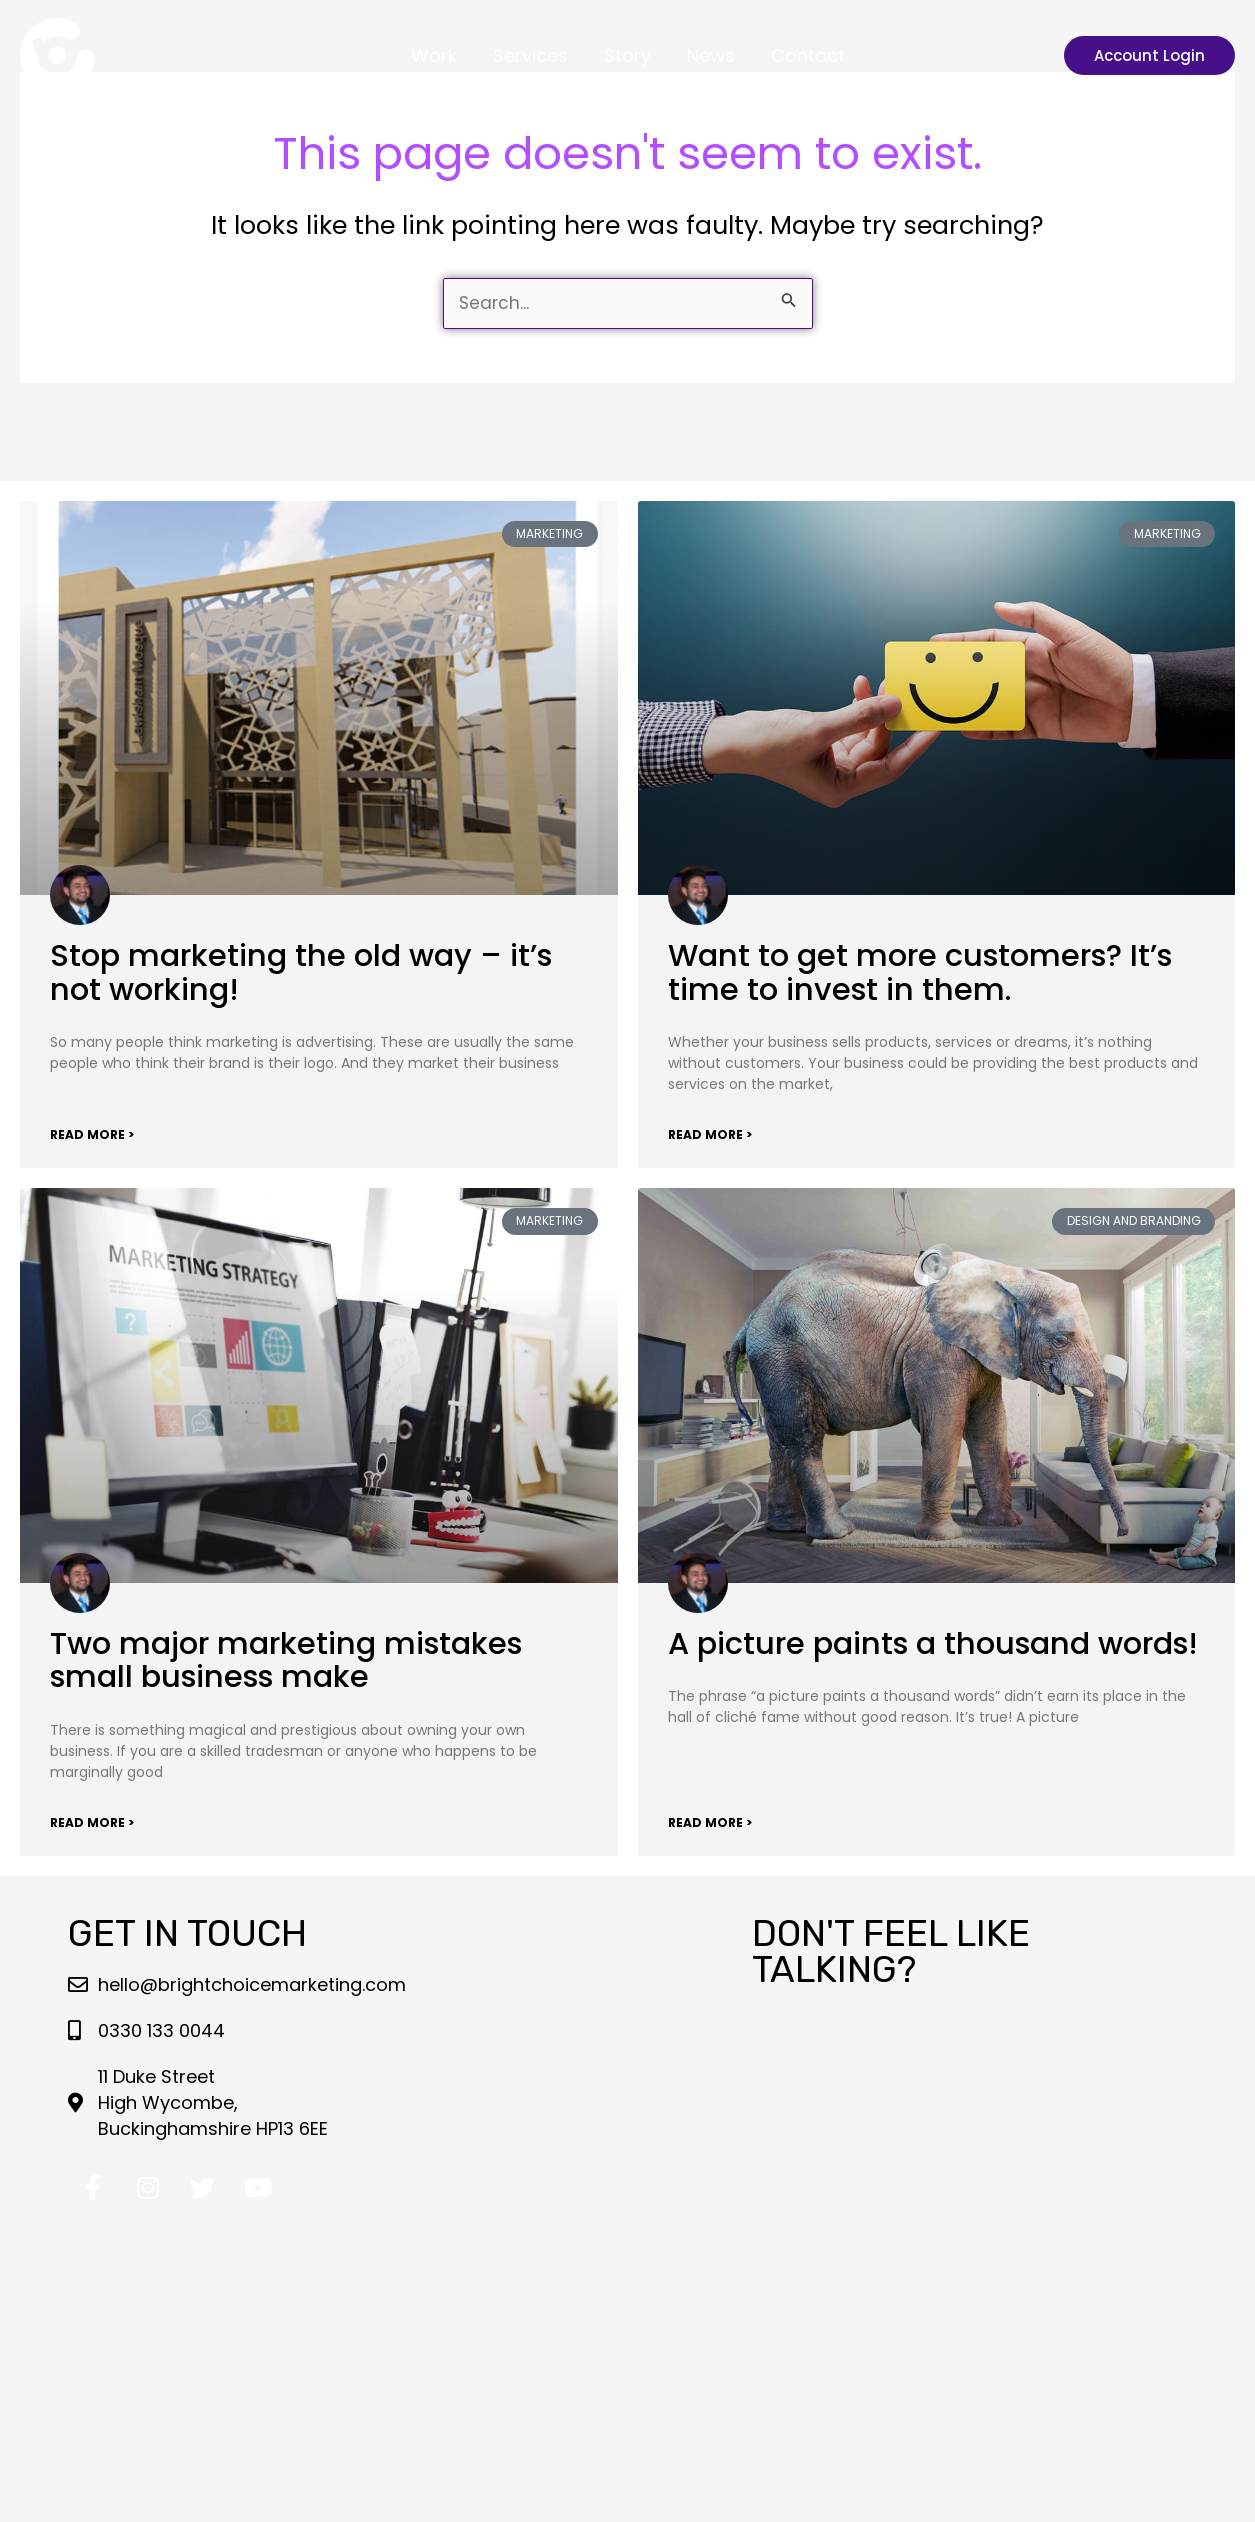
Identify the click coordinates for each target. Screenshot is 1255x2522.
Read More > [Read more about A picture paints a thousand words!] (710, 1822)
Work (434, 55)
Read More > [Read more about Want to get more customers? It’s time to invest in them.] (710, 1134)
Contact (808, 55)
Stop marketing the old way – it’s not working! (301, 972)
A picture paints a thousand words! (933, 1643)
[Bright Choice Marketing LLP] (57, 54)
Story (627, 55)
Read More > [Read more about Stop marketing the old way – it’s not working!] (92, 1134)
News (711, 55)
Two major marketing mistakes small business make (286, 1660)
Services (530, 55)
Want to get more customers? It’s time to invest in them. (920, 972)
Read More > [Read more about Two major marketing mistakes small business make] (92, 1822)
